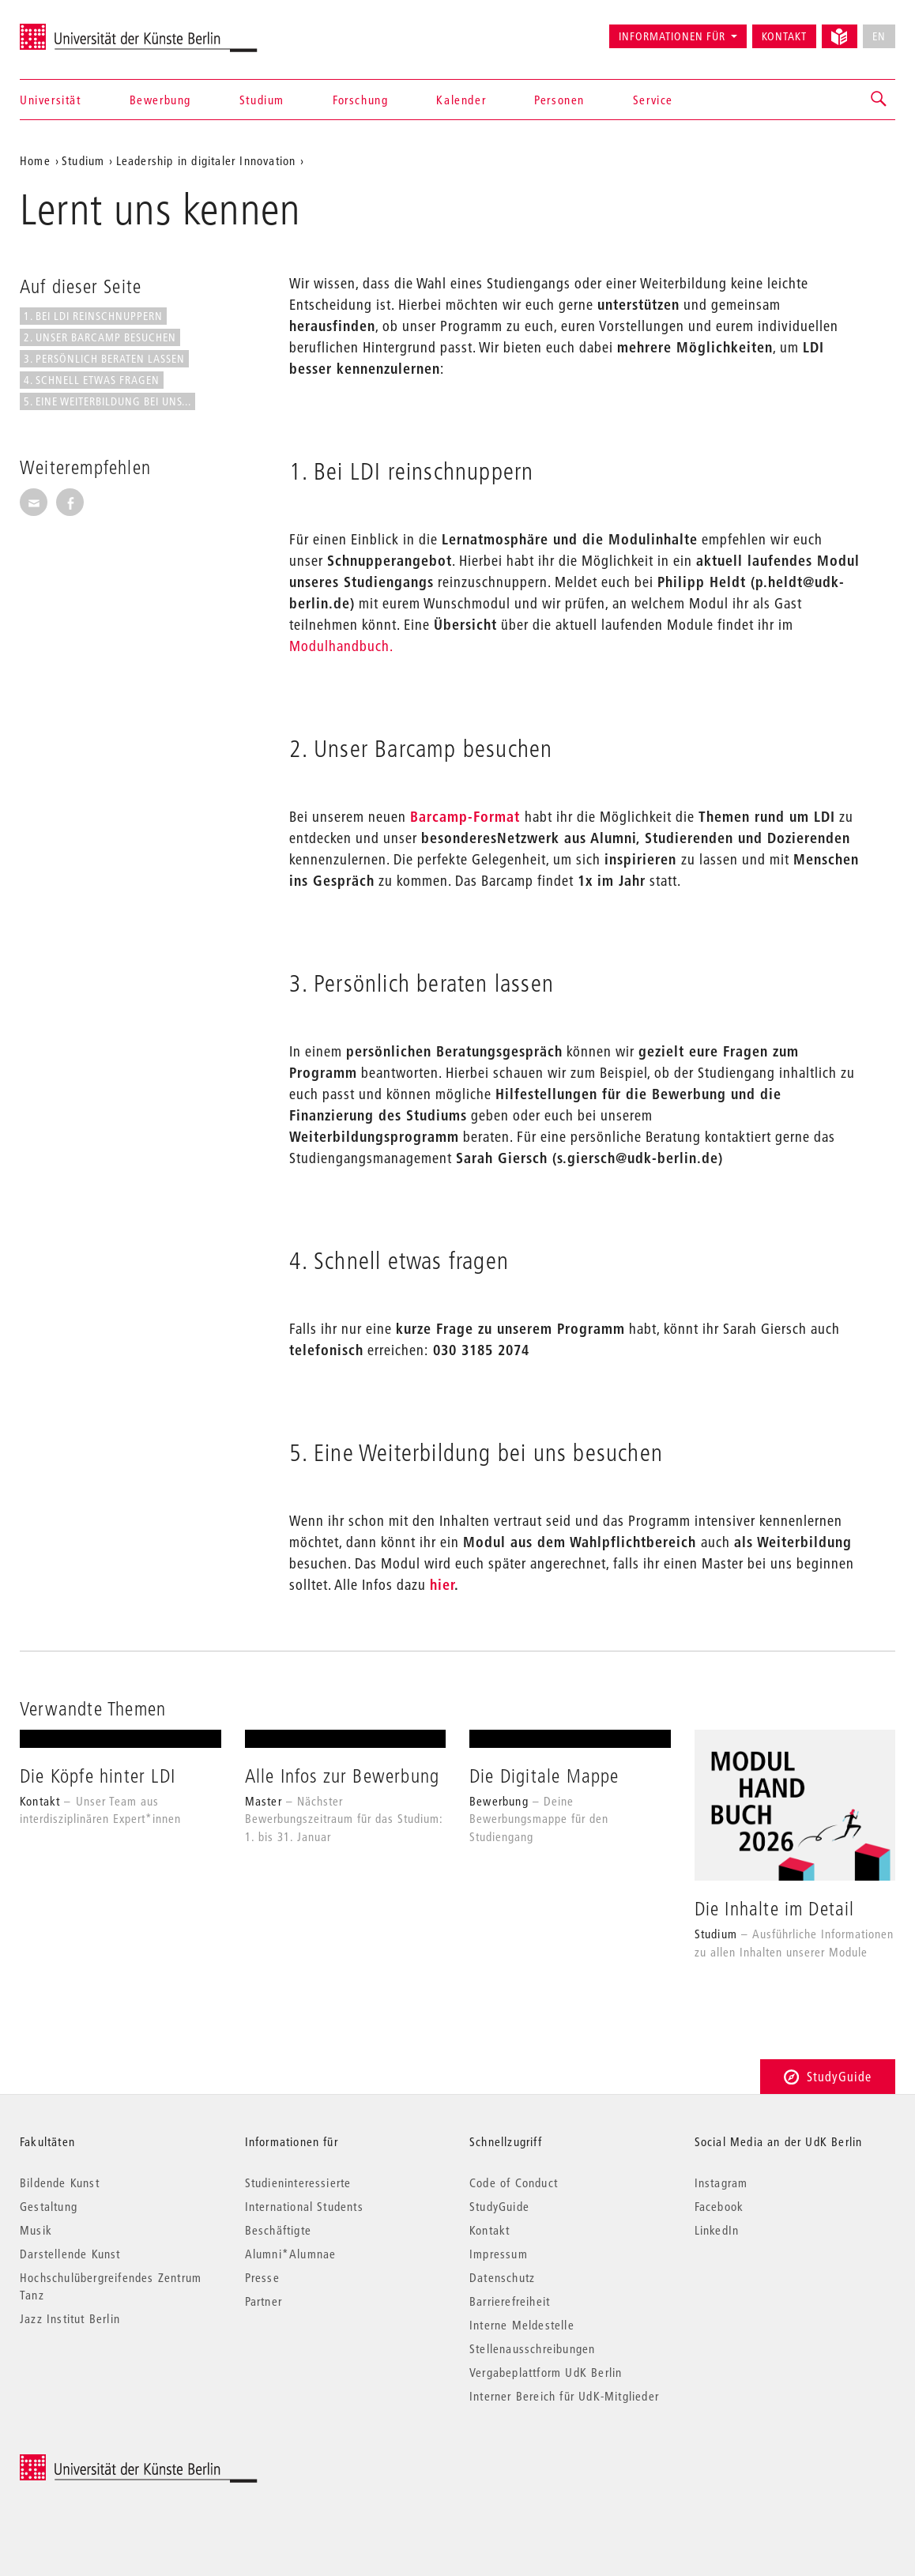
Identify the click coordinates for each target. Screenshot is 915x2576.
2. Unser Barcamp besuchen (100, 337)
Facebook (719, 2206)
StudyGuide (828, 2076)
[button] (879, 99)
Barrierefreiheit (509, 2301)
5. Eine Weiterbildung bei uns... (107, 401)
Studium (261, 99)
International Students (304, 2206)
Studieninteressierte (298, 2182)
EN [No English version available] (879, 36)
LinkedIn (717, 2230)
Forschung (360, 99)
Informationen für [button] (672, 36)
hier (442, 1585)
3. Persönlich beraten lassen (104, 359)
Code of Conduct (513, 2182)
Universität (50, 99)
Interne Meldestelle (521, 2325)
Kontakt (784, 36)
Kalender (461, 99)
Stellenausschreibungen (532, 2348)
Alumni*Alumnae (291, 2254)
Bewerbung (160, 99)
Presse (262, 2277)
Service (653, 99)
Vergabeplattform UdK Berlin (545, 2372)
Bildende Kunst (60, 2182)
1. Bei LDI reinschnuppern (93, 316)
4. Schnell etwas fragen (92, 380)
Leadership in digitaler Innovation (206, 160)
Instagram (721, 2182)
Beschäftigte (278, 2230)
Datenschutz (502, 2277)
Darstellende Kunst (70, 2254)
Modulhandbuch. (341, 646)
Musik (36, 2230)
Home (35, 160)
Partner (263, 2301)
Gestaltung (48, 2206)
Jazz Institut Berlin (70, 2318)
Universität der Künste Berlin (82, 29)
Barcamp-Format (467, 817)
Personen (559, 99)
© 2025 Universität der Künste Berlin (102, 2463)
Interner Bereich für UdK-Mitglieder (564, 2396)
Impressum (498, 2254)
